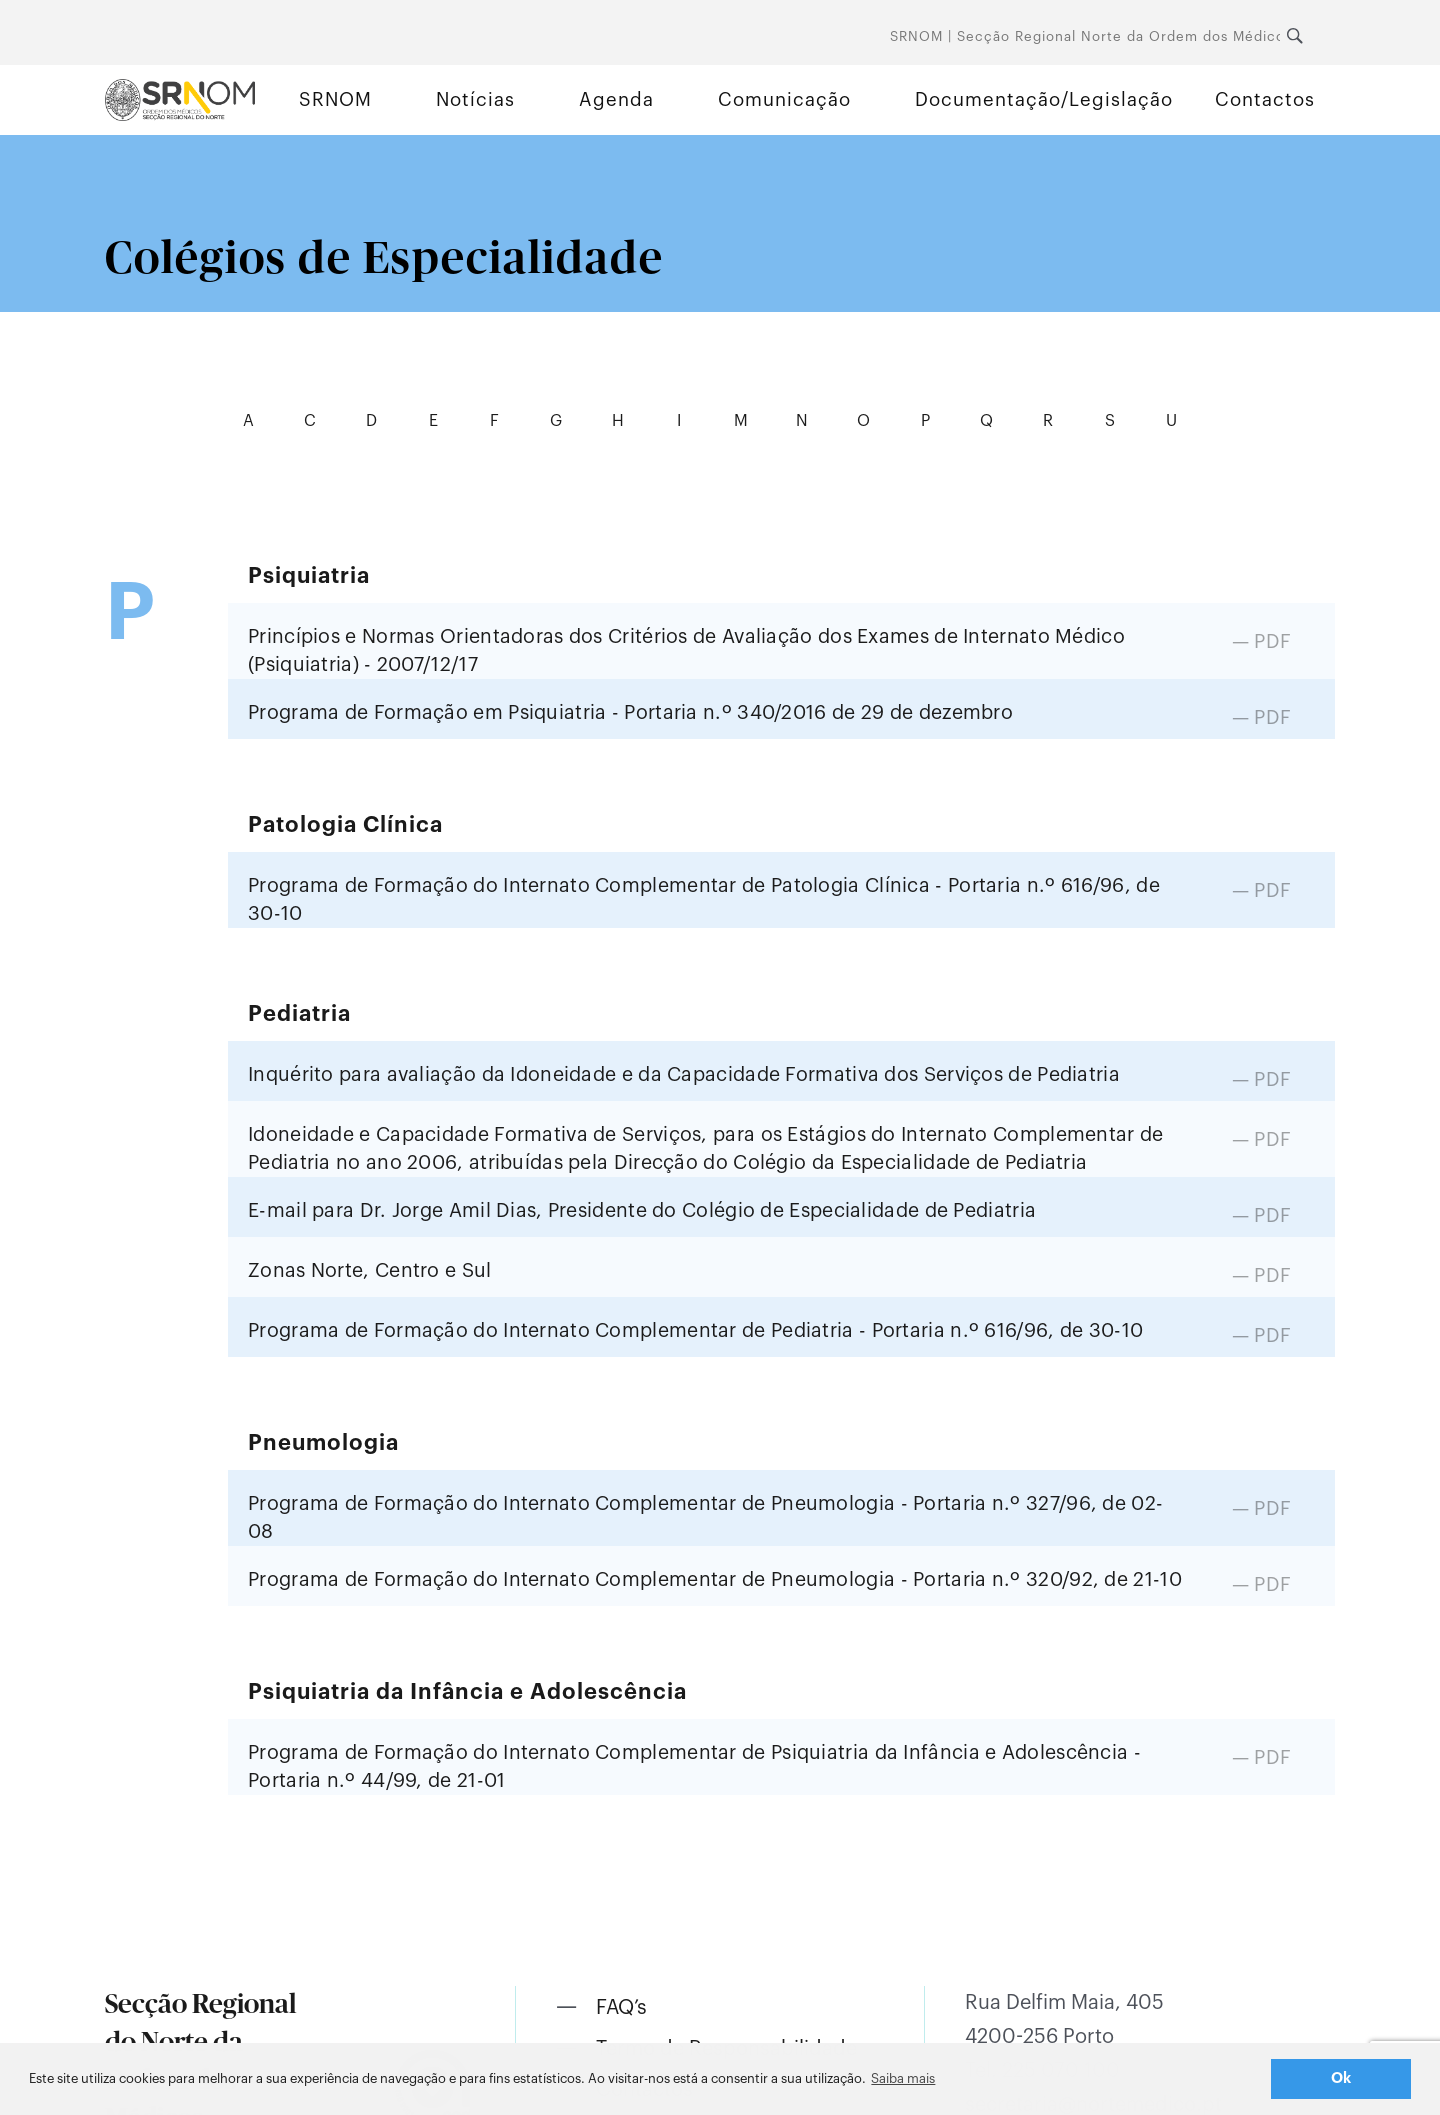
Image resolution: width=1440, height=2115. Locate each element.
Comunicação (784, 100)
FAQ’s (621, 2008)
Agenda (616, 100)
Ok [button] (1341, 2078)
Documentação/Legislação (1044, 100)
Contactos (1265, 100)
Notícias (475, 100)
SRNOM (335, 100)
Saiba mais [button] (903, 2078)
